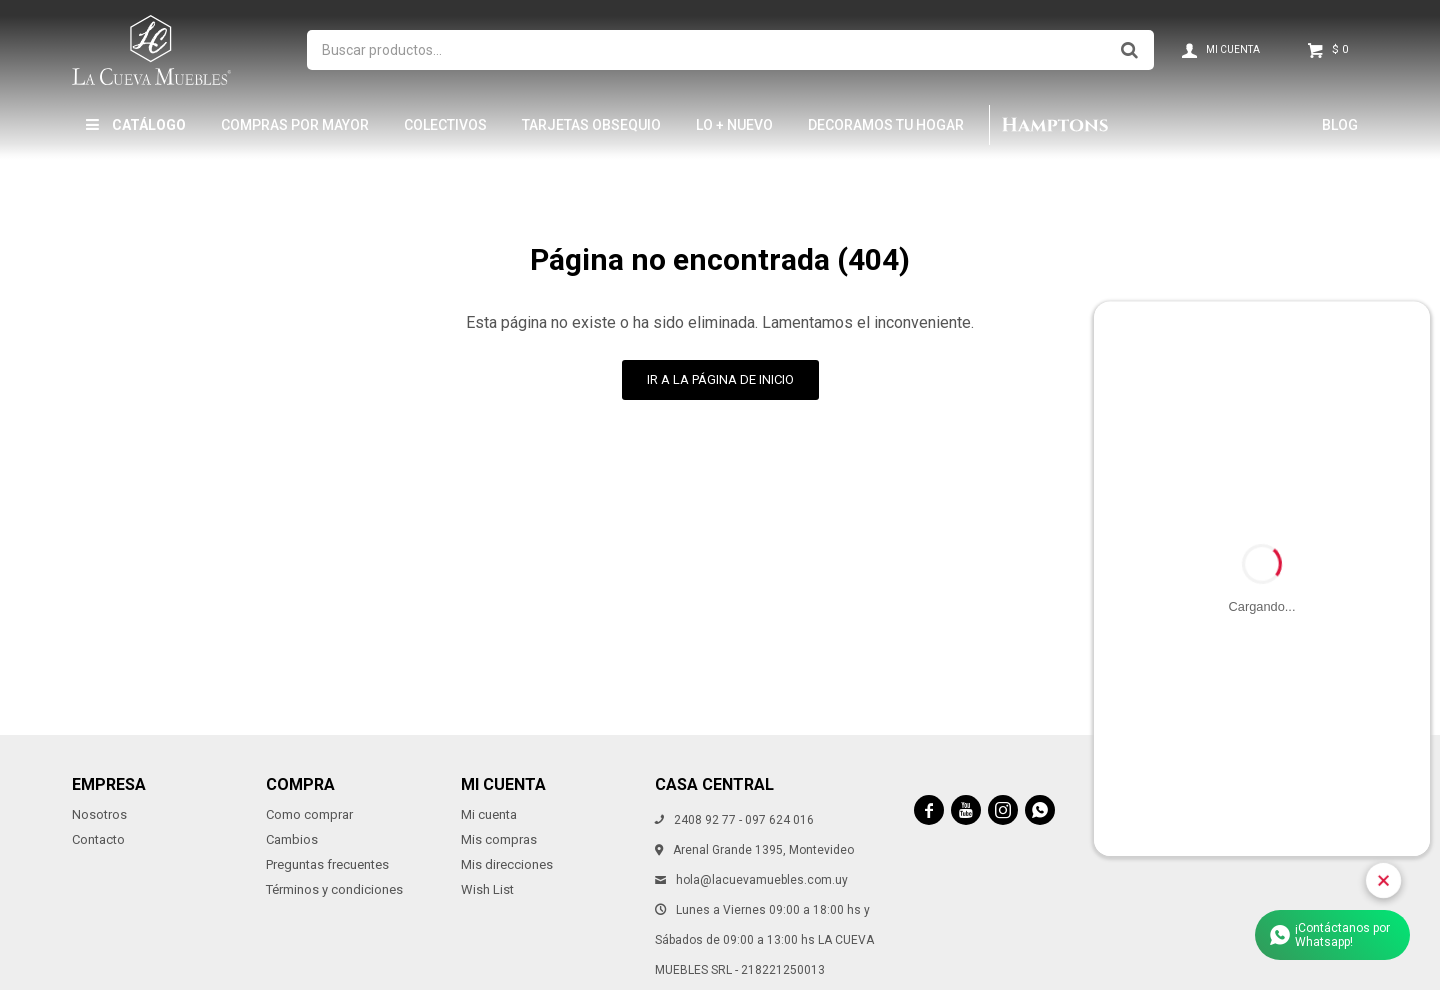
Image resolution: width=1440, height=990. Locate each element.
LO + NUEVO (734, 125)
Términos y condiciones (334, 889)
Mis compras (499, 839)
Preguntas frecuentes (327, 864)
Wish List (487, 889)
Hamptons (1054, 125)
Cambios (292, 839)
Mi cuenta (489, 814)
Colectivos (445, 125)
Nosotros (99, 814)
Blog (1340, 125)
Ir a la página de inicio (720, 379)
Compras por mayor (295, 125)
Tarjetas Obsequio (591, 125)
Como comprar (309, 814)
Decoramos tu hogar (886, 125)
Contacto (98, 839)
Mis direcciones (507, 864)
